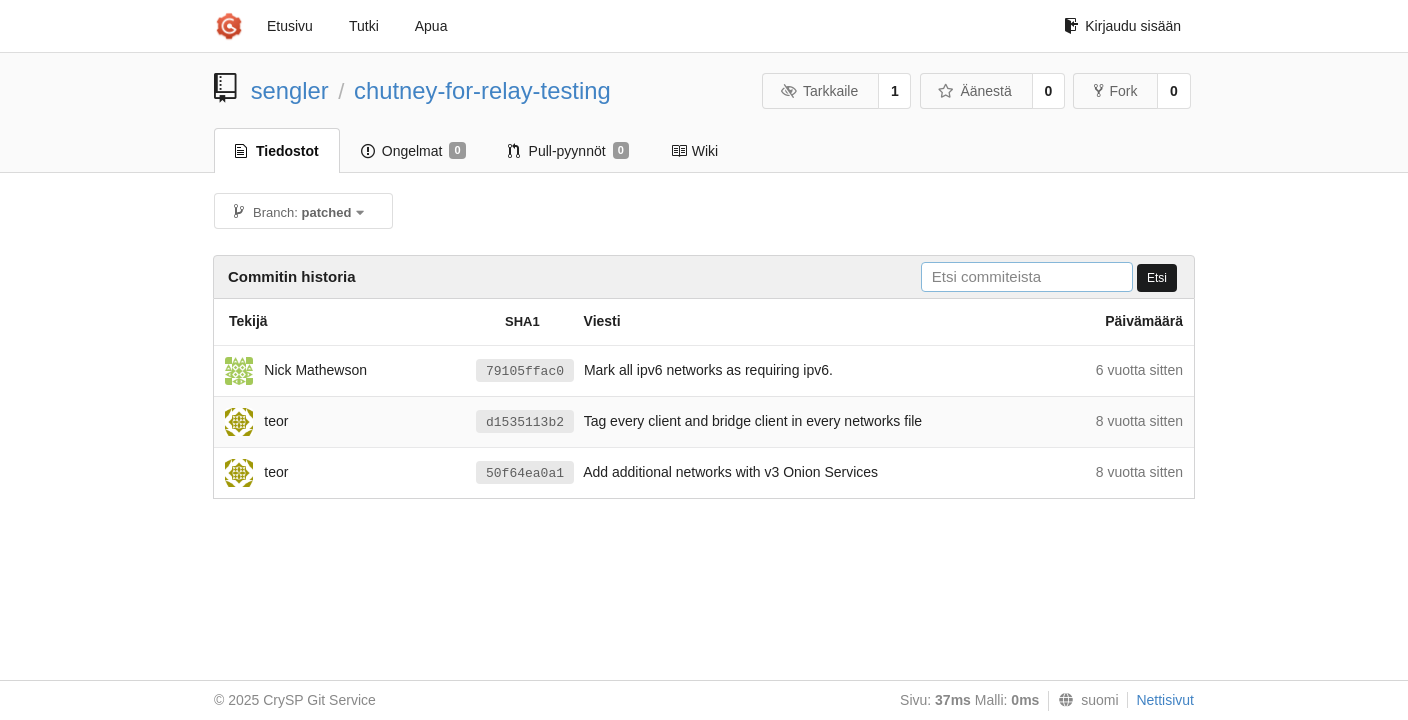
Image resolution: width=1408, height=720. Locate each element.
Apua (431, 26)
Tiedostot (277, 151)
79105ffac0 (525, 371)
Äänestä (975, 91)
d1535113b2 (525, 422)
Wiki (694, 151)
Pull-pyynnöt (568, 151)
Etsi (1157, 278)
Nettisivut (1165, 700)
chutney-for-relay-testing (482, 90)
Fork (1115, 91)
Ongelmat (413, 151)
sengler (290, 90)
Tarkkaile (819, 91)
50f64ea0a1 (525, 473)
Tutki (364, 26)
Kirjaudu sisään (1122, 26)
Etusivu (290, 26)
